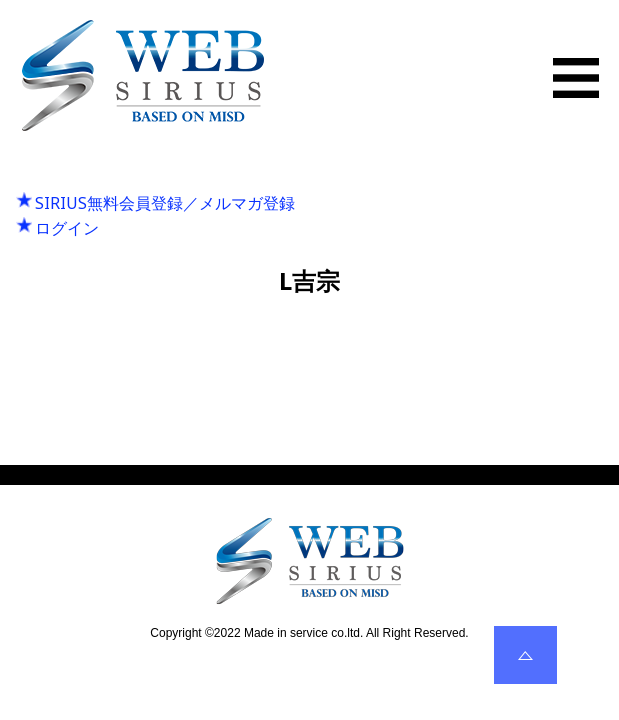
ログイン (67, 228)
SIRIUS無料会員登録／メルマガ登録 (165, 203)
